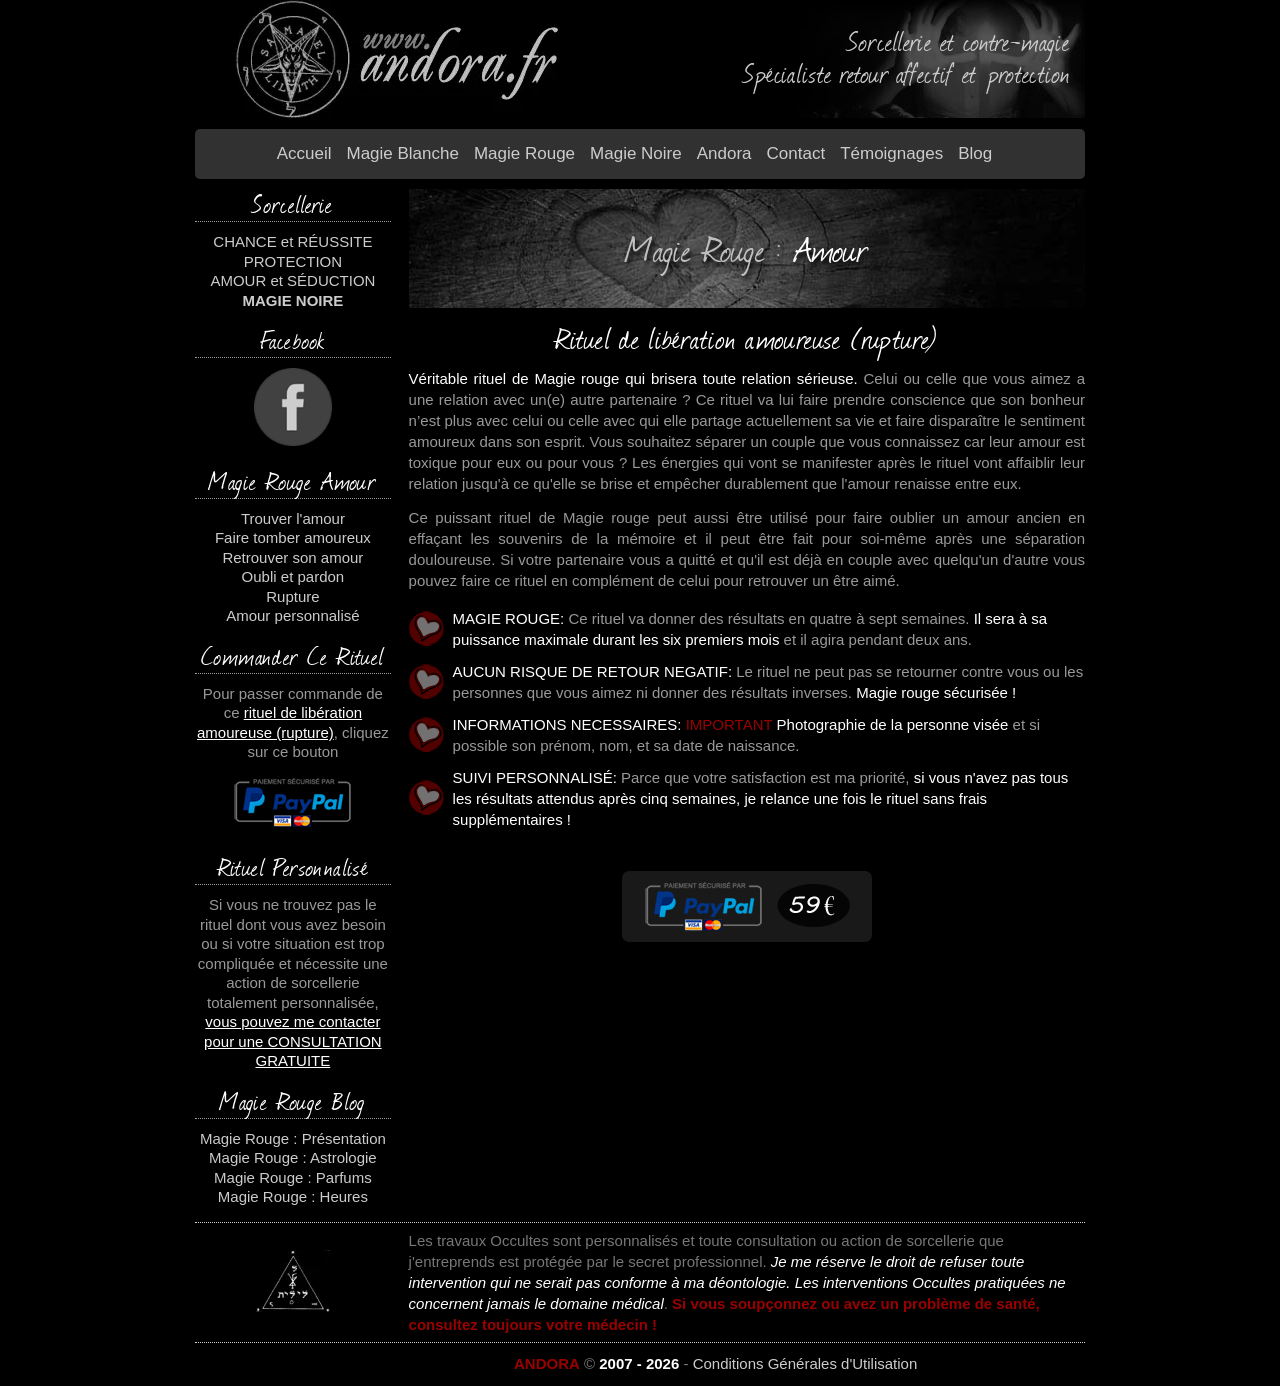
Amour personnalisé (292, 615)
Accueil (304, 153)
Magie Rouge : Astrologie (293, 1157)
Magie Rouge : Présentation (293, 1138)
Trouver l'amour (293, 518)
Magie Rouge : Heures (293, 1196)
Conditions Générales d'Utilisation (805, 1363)
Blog (975, 153)
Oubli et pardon (293, 576)
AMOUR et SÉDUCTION (292, 280)
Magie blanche (402, 153)
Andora (724, 153)
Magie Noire (636, 153)
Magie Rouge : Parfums (293, 1177)
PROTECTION (293, 261)
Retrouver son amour (292, 557)
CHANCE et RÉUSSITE (292, 241)
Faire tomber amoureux (293, 537)
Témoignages (891, 153)
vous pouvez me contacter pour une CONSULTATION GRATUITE (293, 1041)
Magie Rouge (524, 153)
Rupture (292, 596)
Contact (796, 153)
